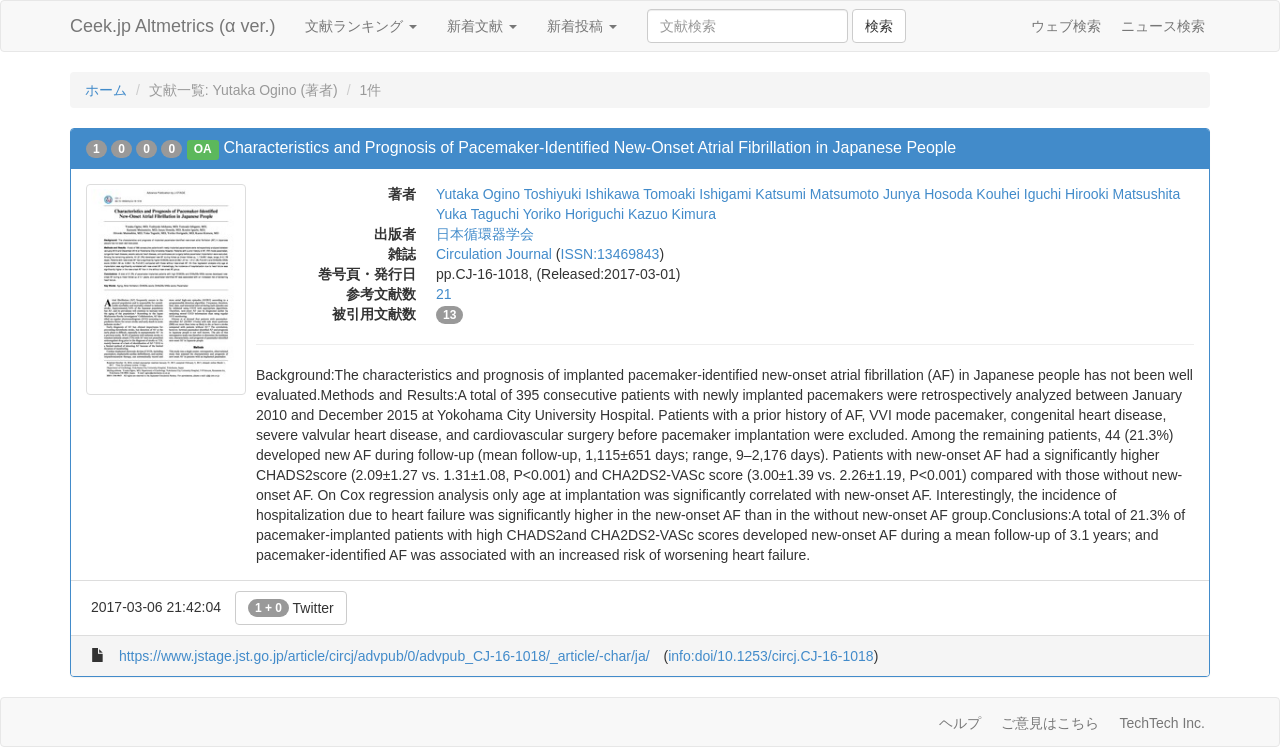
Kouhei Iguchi (1018, 194)
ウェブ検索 (1066, 26)
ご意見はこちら (1050, 723)
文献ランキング (361, 26)
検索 (879, 26)
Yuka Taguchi (477, 214)
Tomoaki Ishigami (697, 194)
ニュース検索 (1163, 26)
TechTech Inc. (1162, 723)
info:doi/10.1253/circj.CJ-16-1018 (770, 656)
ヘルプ (960, 723)
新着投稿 (582, 26)
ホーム (106, 90)
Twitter (291, 608)
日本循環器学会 (485, 234)
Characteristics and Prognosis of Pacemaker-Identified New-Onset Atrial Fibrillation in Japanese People (589, 147)
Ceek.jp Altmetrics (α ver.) (172, 26)
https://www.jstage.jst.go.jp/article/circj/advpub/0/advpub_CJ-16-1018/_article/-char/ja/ (384, 656)
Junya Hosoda (928, 194)
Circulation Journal (494, 254)
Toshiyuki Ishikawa (582, 194)
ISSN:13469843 (610, 254)
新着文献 (482, 26)
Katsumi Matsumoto (817, 194)
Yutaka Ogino (478, 194)
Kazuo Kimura (672, 214)
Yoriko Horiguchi (573, 214)
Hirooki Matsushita (1122, 194)
